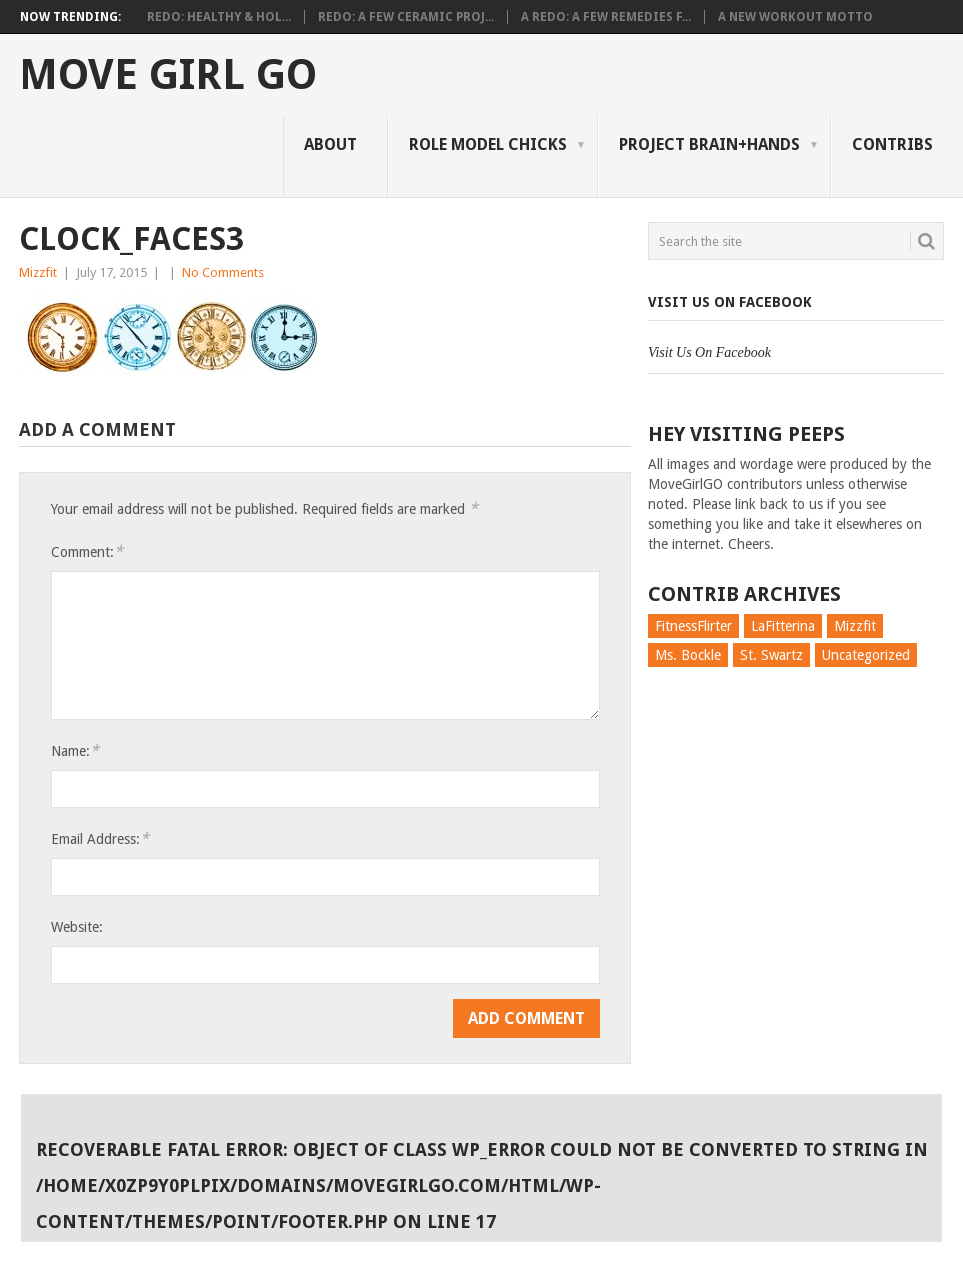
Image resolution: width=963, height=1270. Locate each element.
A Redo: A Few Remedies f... (606, 17)
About (330, 144)
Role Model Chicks (488, 144)
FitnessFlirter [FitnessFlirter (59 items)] (693, 626)
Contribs (892, 144)
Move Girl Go (168, 75)
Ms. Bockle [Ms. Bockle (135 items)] (688, 655)
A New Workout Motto (795, 17)
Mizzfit (38, 272)
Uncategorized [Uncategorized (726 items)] (866, 655)
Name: (75, 750)
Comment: (87, 551)
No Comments (223, 272)
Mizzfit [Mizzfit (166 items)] (855, 626)
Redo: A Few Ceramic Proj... (406, 17)
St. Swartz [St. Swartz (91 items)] (771, 655)
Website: (77, 927)
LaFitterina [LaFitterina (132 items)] (783, 626)
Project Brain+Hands (709, 144)
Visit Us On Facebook (730, 302)
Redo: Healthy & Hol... (219, 17)
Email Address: (100, 838)
